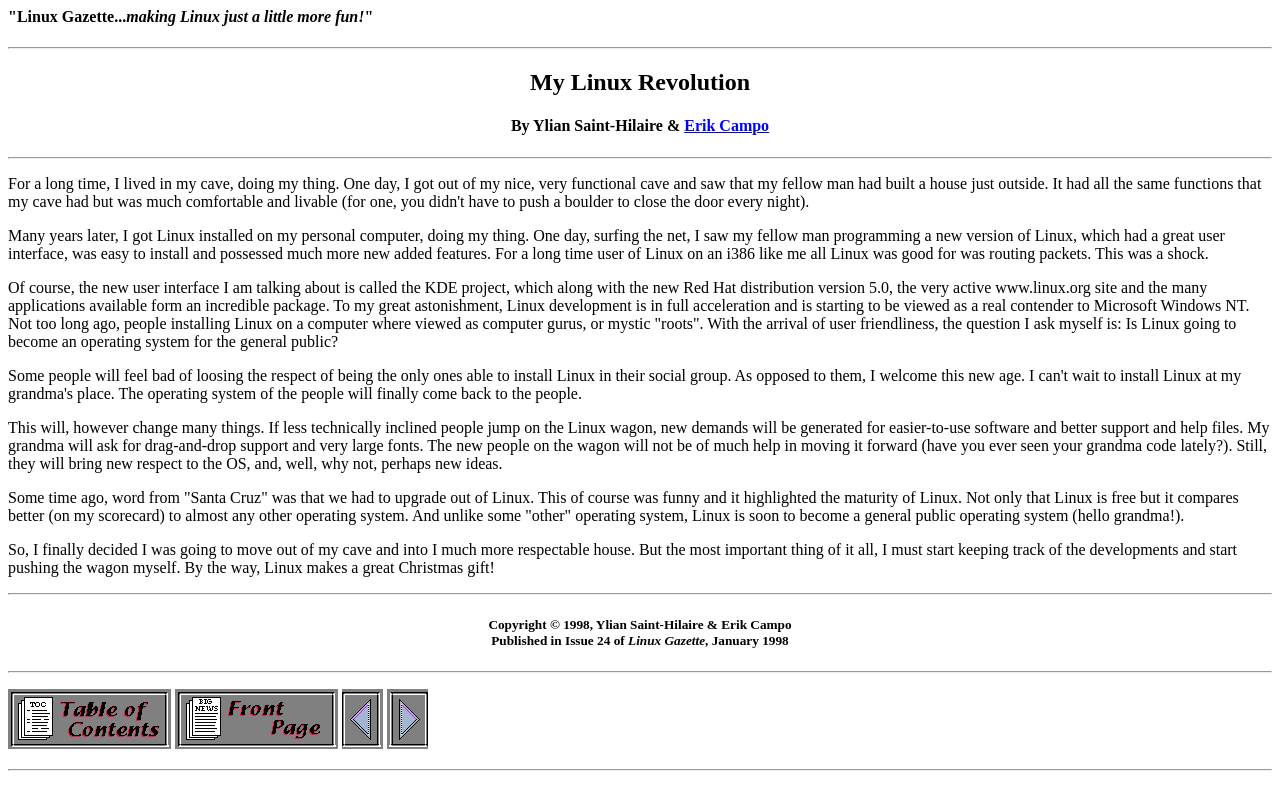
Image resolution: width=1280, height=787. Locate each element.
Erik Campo (726, 125)
